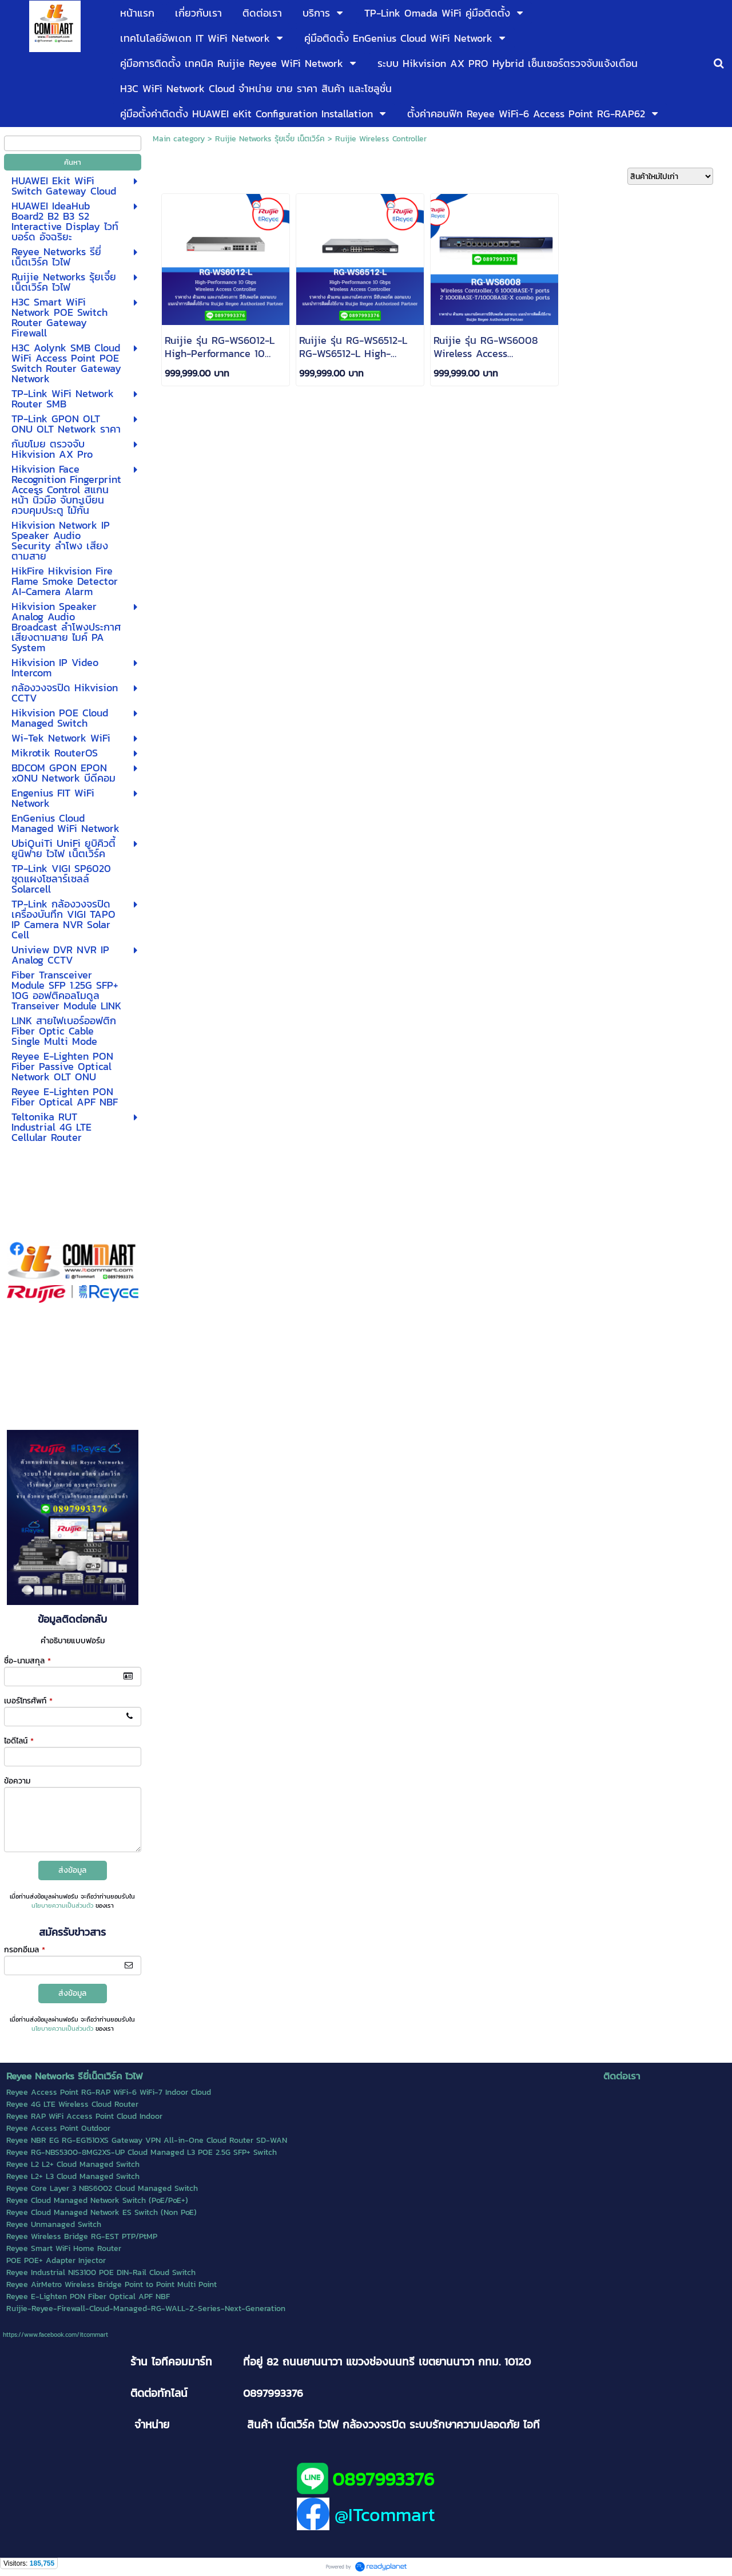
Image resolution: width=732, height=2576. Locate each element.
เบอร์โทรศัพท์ (28, 1701)
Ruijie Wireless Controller (381, 139)
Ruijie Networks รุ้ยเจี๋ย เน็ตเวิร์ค (270, 139)
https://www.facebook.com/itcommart (55, 2334)
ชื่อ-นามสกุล (27, 1661)
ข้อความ (17, 1781)
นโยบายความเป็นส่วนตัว (62, 1905)
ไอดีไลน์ (19, 1741)
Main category (179, 139)
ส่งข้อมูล (72, 1870)
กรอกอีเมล (24, 1950)
